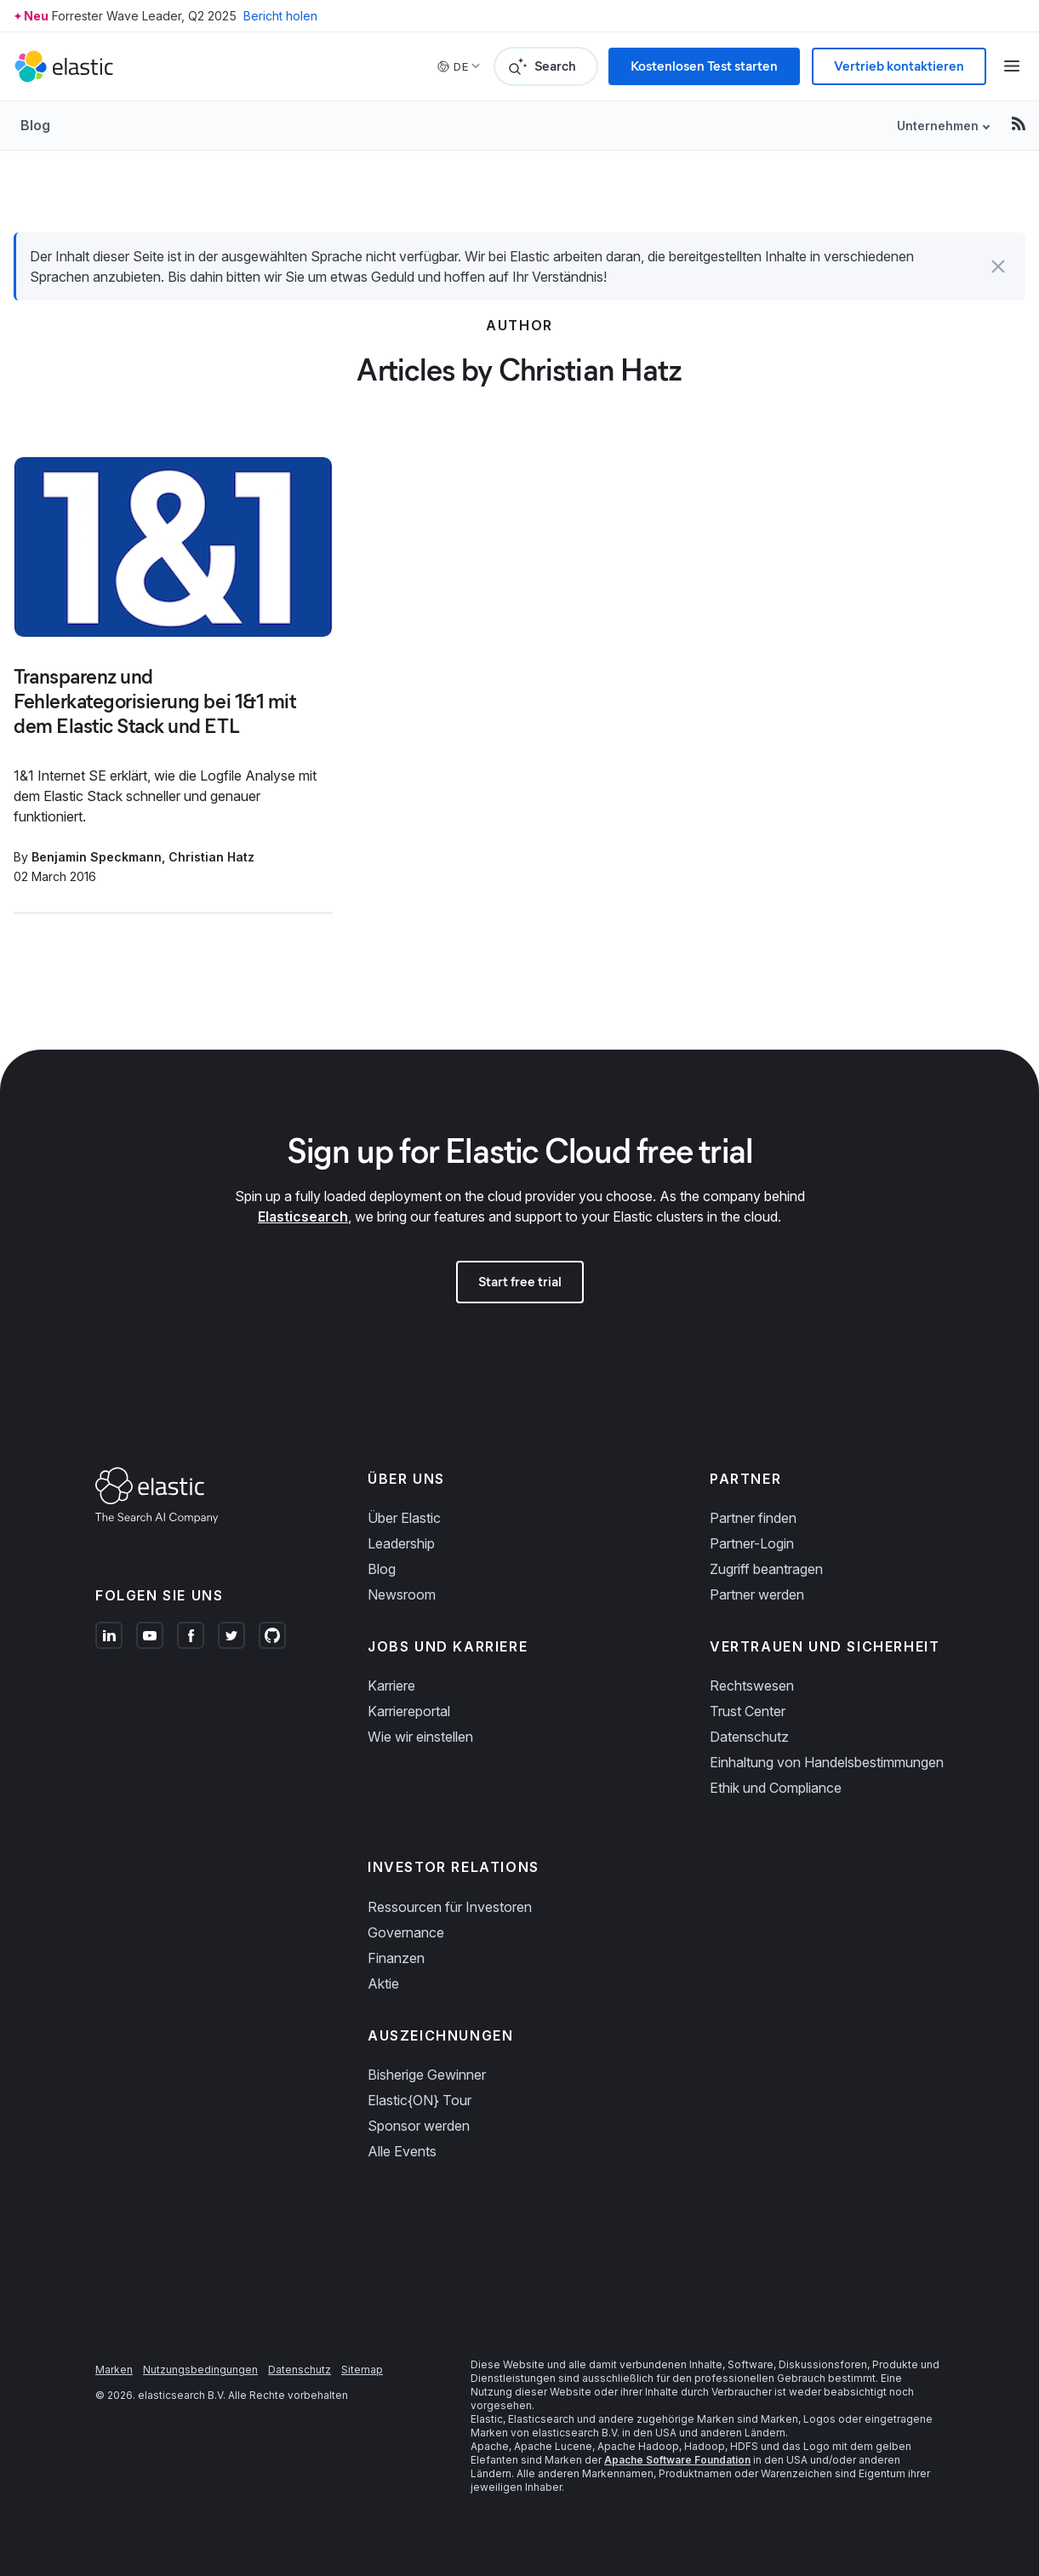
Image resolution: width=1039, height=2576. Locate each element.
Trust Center (747, 1711)
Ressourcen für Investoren (450, 1906)
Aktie (383, 1983)
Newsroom (402, 1594)
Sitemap (362, 2369)
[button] (998, 266)
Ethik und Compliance (776, 1787)
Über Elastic (404, 1517)
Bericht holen (280, 16)
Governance (406, 1932)
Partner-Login (752, 1543)
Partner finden (753, 1517)
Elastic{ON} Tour (419, 2100)
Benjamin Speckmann (96, 857)
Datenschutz (749, 1736)
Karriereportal (409, 1711)
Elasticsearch (303, 1216)
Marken (114, 2369)
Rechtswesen (752, 1685)
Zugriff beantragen (766, 1568)
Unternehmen (938, 125)
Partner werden (757, 1594)
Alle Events (402, 2151)
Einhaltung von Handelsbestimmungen (827, 1762)
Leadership (401, 1543)
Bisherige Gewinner (427, 2074)
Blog (35, 125)
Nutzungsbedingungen (200, 2369)
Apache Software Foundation (677, 2459)
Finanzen (396, 1957)
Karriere (391, 1685)
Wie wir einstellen (420, 1736)
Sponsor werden (419, 2125)
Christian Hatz (211, 857)
